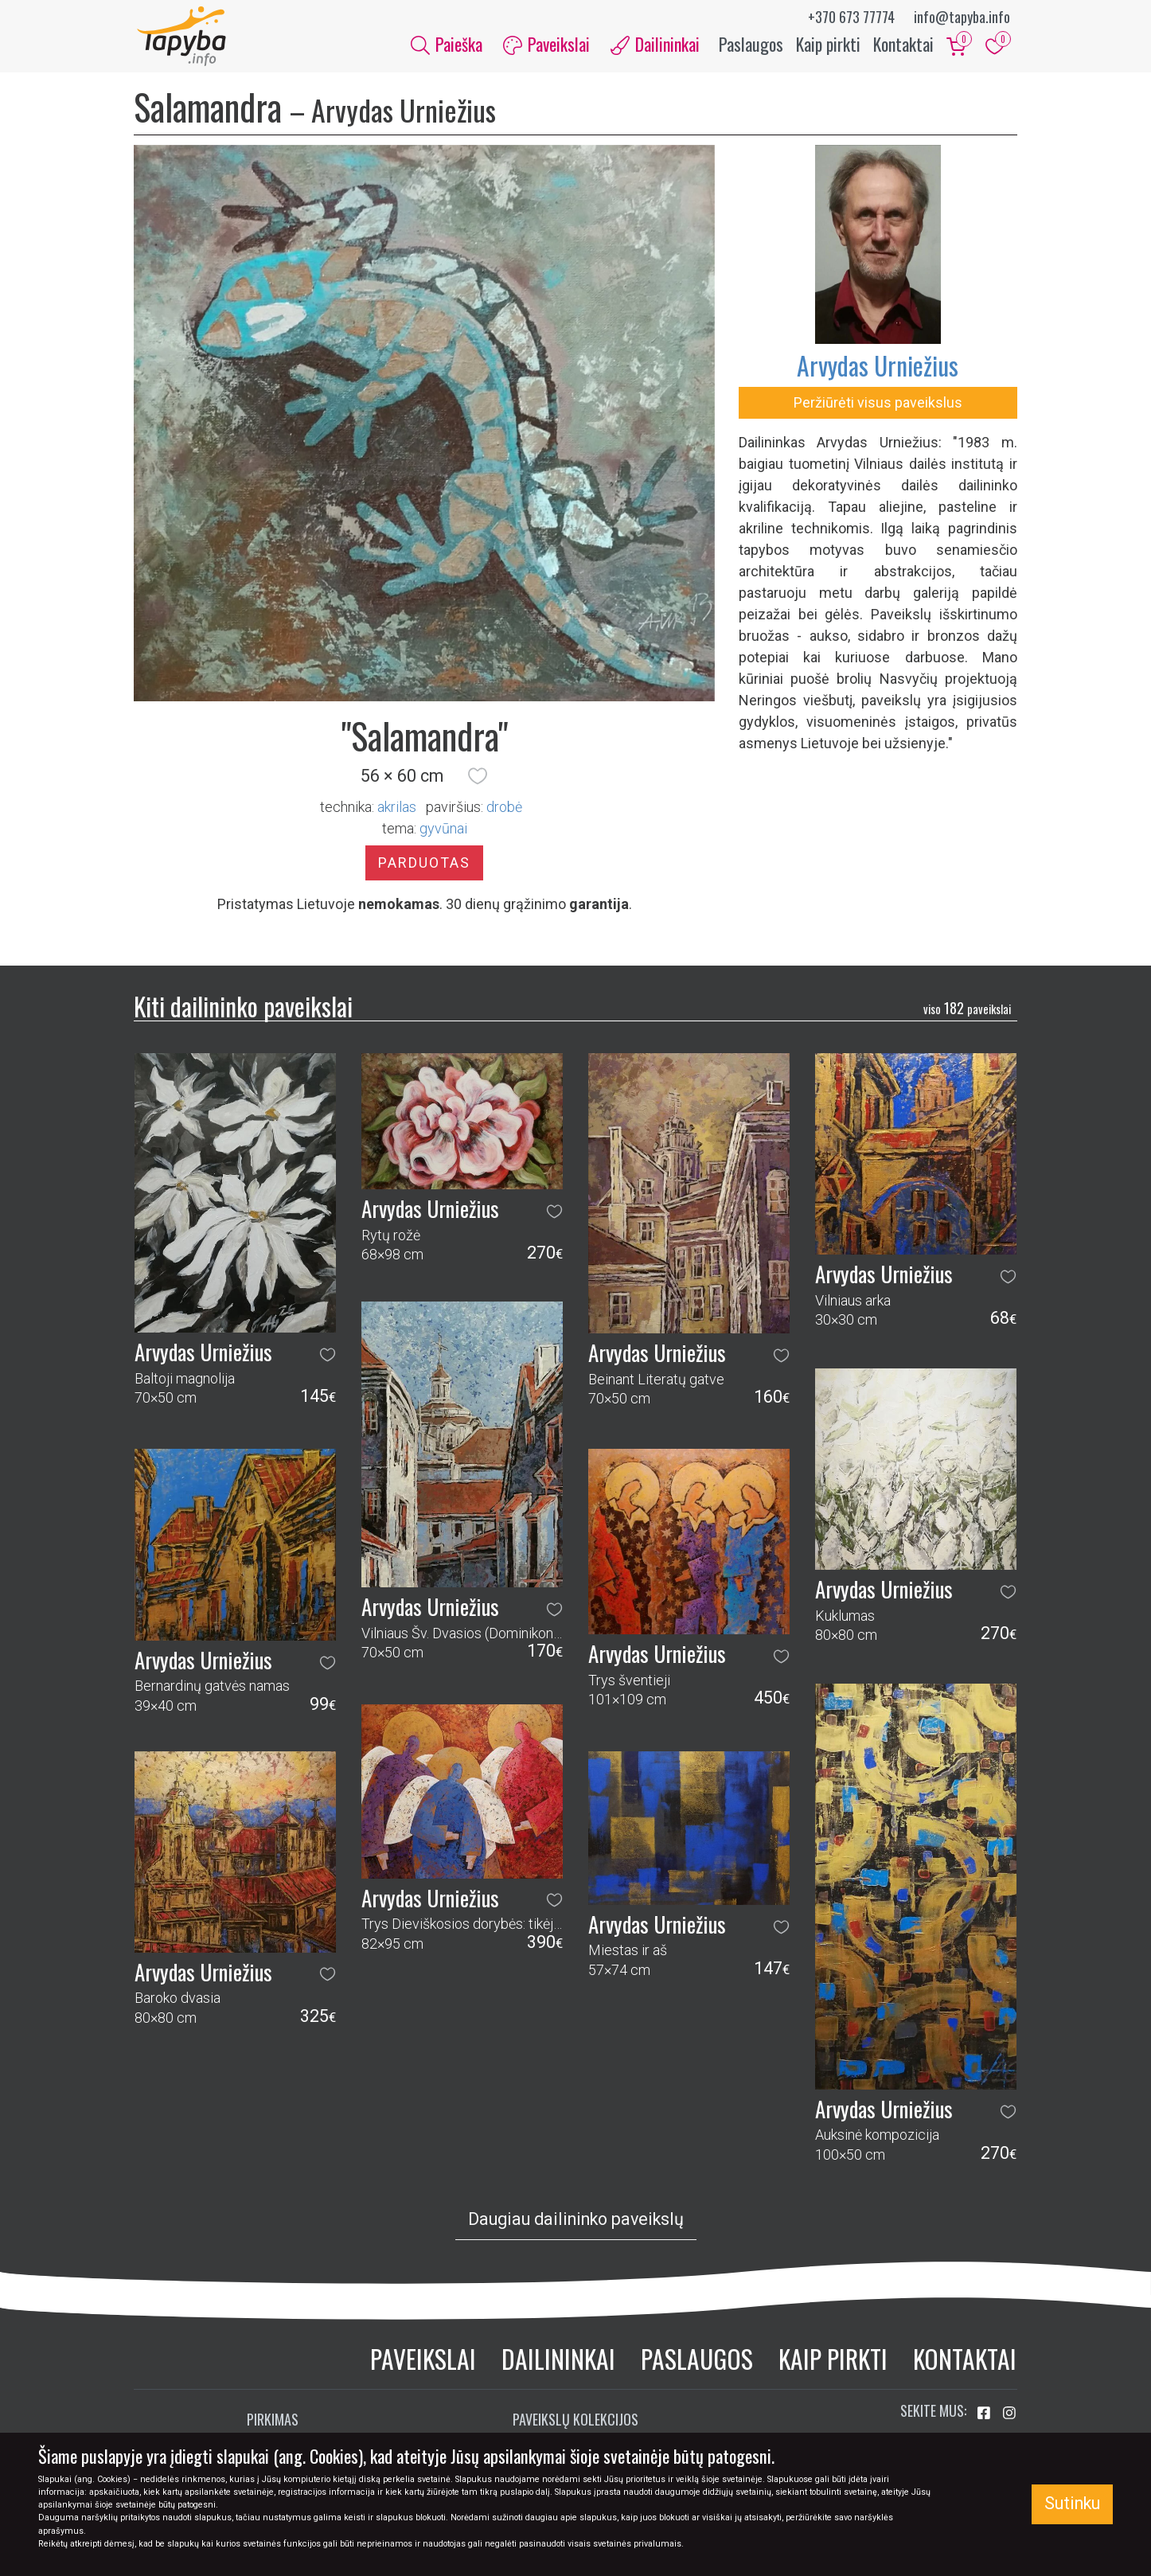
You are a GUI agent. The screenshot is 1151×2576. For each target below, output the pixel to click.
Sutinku (1072, 2503)
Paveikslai (423, 2362)
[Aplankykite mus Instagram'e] (1009, 2418)
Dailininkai (558, 2362)
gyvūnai (443, 832)
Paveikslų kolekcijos (575, 2424)
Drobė (504, 810)
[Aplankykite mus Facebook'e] (985, 2418)
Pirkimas (272, 2424)
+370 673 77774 (851, 16)
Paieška (446, 46)
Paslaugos (751, 46)
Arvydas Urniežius (877, 369)
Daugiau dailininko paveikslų (576, 2223)
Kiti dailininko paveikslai (243, 1009)
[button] (477, 780)
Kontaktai (903, 46)
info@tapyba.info (962, 16)
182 (967, 1011)
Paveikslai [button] (546, 46)
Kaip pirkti (828, 46)
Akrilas (396, 810)
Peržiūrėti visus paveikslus (878, 406)
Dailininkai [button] (655, 46)
